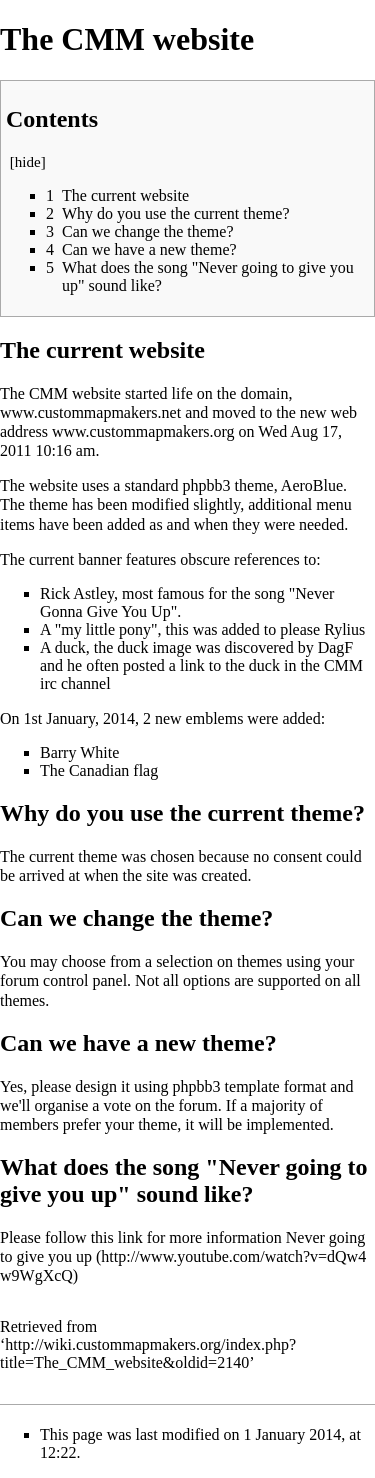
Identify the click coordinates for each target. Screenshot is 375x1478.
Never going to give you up (182, 1247)
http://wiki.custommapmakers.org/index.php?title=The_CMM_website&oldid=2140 (148, 1353)
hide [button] (28, 162)
